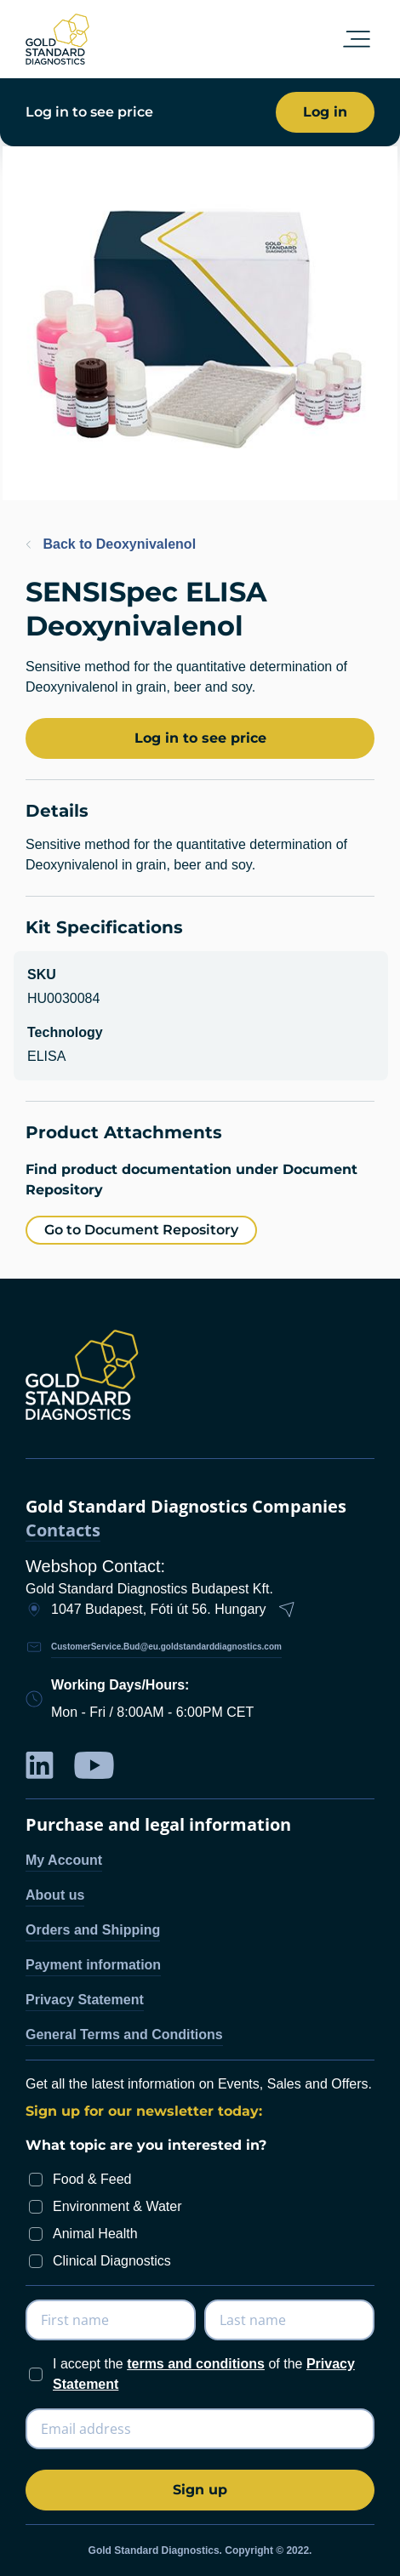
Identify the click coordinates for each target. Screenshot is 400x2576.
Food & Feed (92, 2179)
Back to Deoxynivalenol (111, 544)
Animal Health (95, 2233)
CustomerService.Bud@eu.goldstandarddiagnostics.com (166, 1646)
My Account (64, 1860)
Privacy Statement (85, 1999)
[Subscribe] (200, 2490)
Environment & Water (117, 2206)
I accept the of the (204, 2374)
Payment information (93, 1965)
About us (55, 1895)
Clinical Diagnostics (112, 2261)
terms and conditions (196, 2364)
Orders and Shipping (93, 1930)
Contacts (63, 1531)
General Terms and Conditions (124, 2034)
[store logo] (57, 39)
